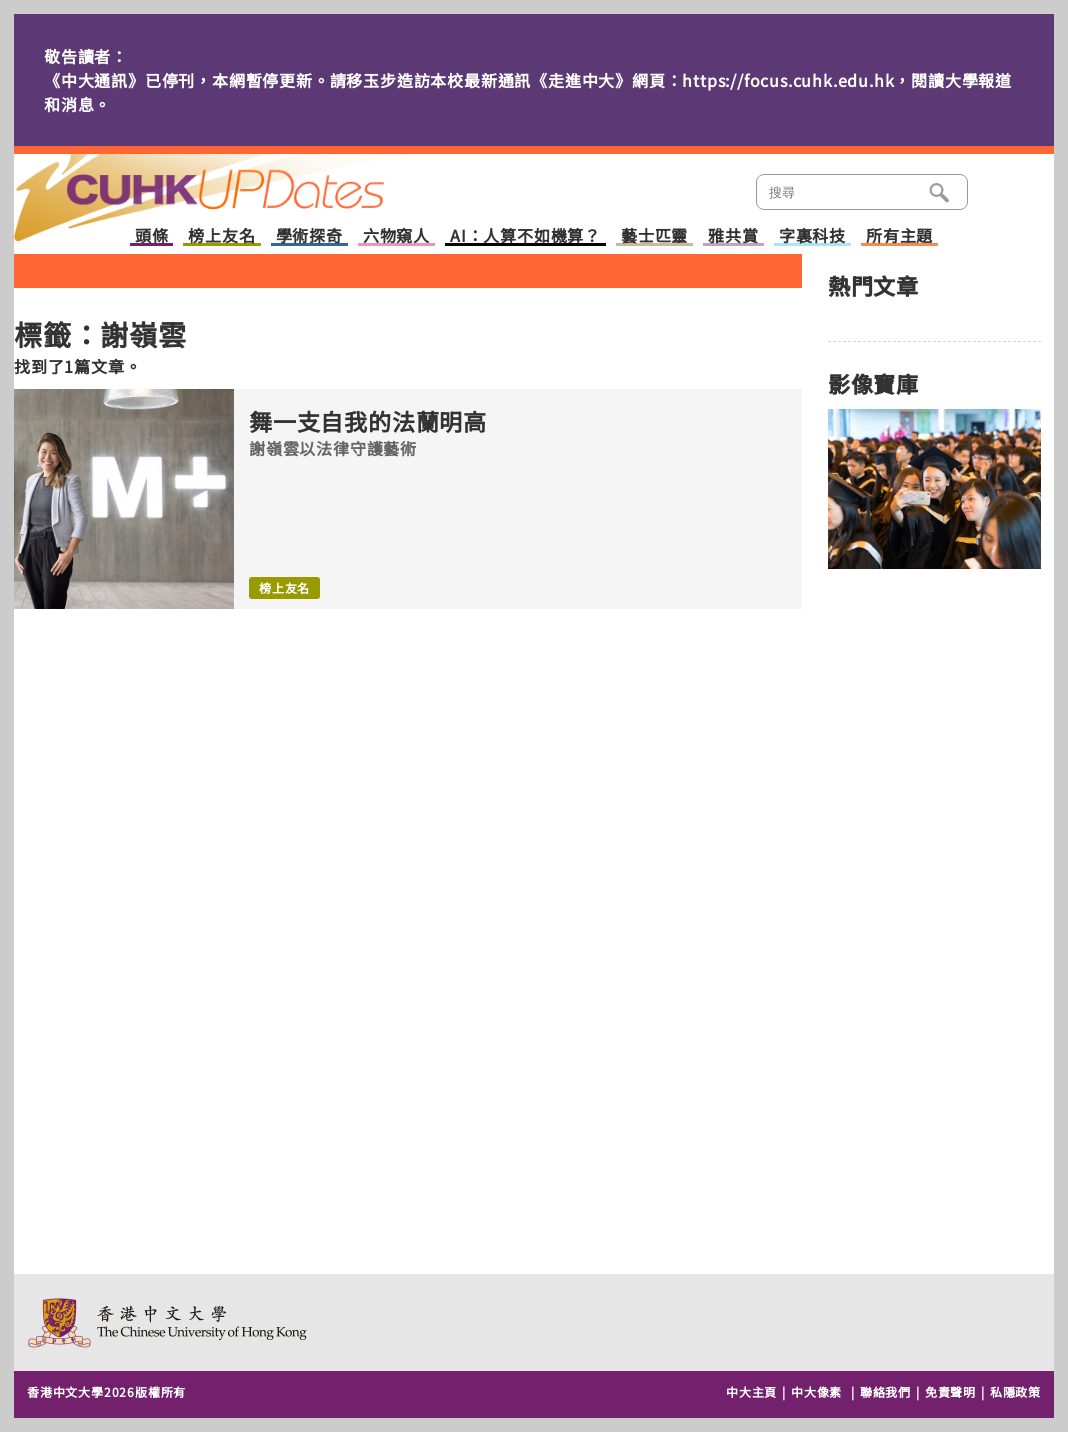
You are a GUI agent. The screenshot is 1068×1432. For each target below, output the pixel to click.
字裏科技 (812, 236)
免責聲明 (950, 1391)
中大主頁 (751, 1391)
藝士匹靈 (654, 236)
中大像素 (816, 1391)
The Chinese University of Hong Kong (168, 1322)
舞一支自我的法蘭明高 (368, 421)
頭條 (152, 236)
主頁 (237, 184)
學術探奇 (309, 236)
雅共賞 (733, 236)
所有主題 (899, 236)
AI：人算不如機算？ (525, 236)
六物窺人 (396, 236)
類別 (1000, 190)
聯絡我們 (885, 1391)
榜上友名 (221, 236)
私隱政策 (1015, 1391)
